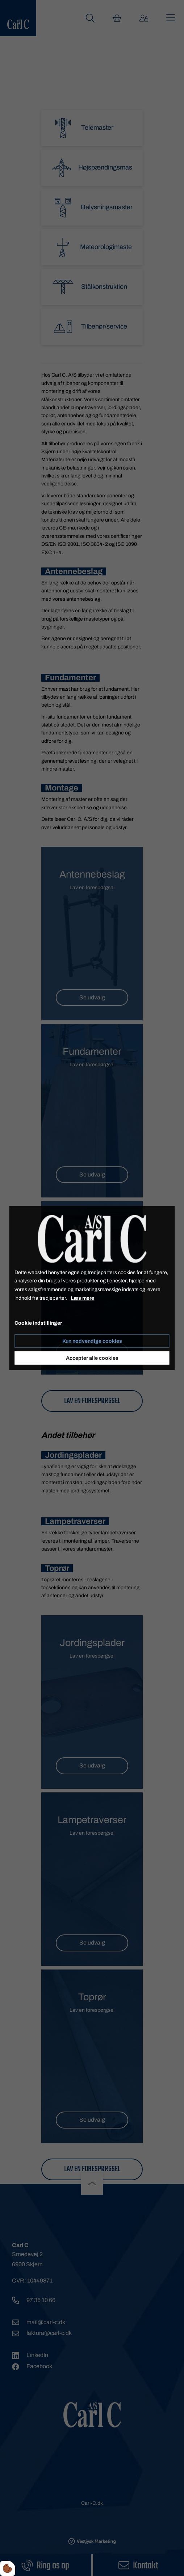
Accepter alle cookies (92, 1358)
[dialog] (92, 1288)
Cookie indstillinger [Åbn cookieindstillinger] (38, 1322)
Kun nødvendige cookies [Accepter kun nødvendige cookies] (92, 1341)
